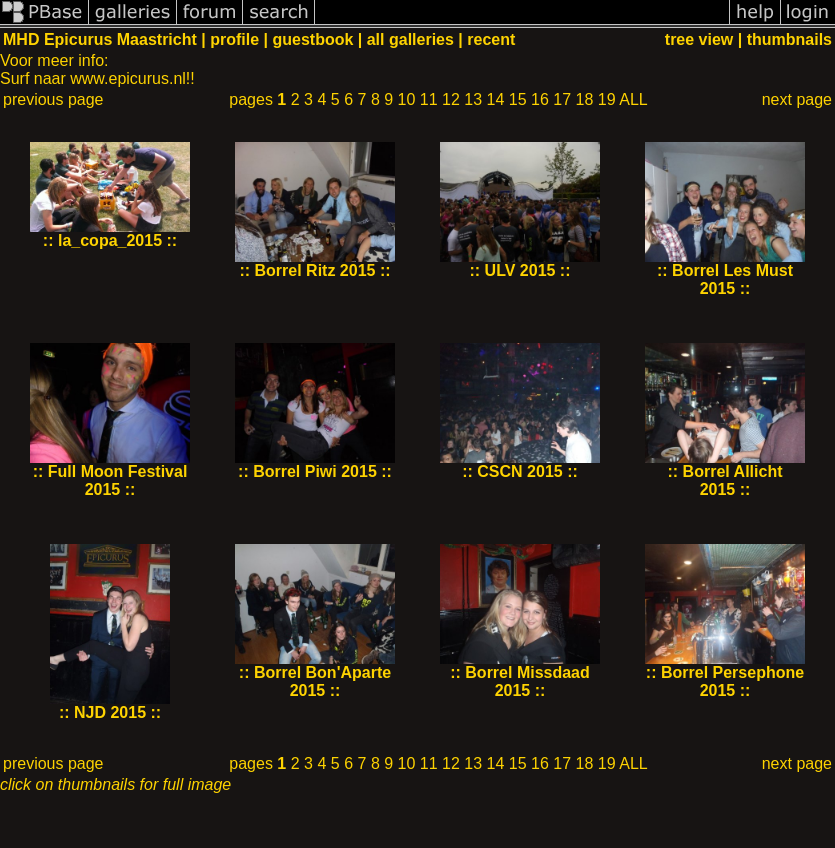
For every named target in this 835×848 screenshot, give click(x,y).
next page (797, 99)
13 (473, 99)
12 (451, 99)
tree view (699, 39)
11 (429, 99)
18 (585, 99)
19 (607, 99)
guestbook (312, 39)
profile (234, 39)
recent (491, 39)
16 (540, 99)
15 (518, 99)
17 (562, 99)
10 (407, 99)
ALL (633, 99)
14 (496, 99)
